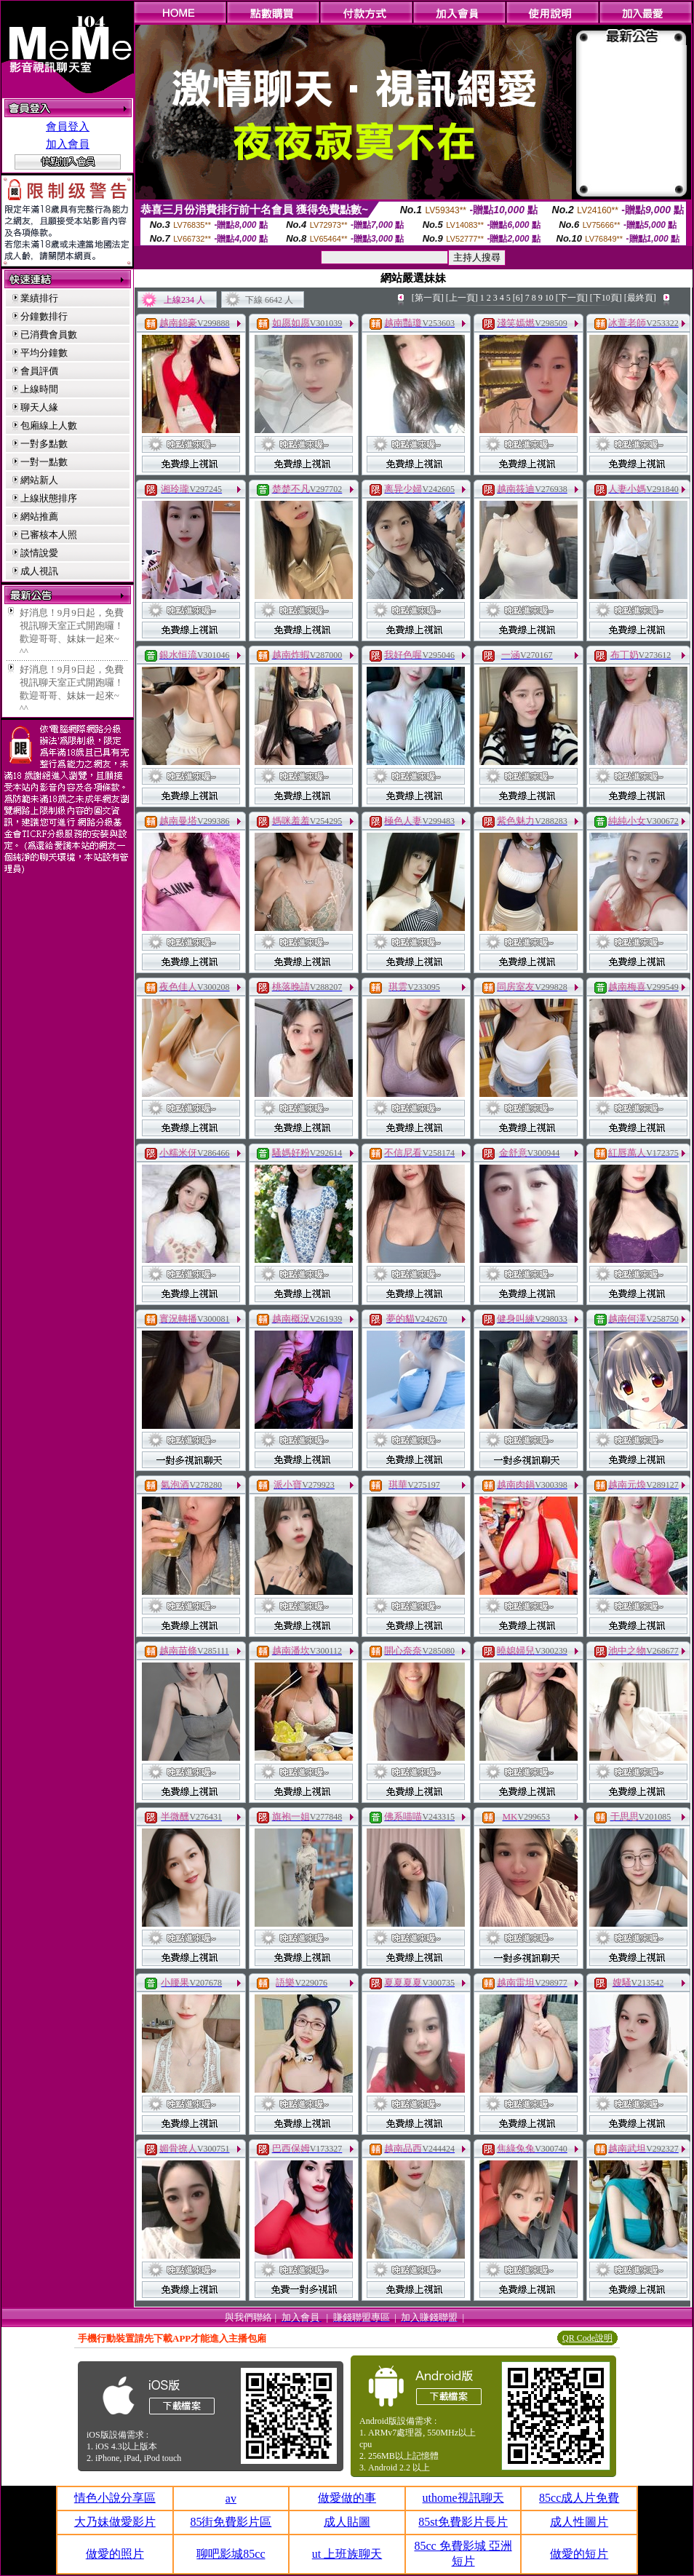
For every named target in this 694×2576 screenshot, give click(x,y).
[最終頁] (640, 298)
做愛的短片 (579, 2554)
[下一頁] (572, 298)
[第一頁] (428, 298)
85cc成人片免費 (579, 2498)
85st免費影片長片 (463, 2522)
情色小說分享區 (115, 2498)
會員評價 (39, 370)
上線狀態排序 (48, 498)
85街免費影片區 (230, 2522)
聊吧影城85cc (230, 2554)
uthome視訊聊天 (463, 2498)
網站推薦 (39, 516)
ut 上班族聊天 (347, 2554)
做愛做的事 (347, 2498)
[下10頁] (606, 298)
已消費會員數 (48, 334)
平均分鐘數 (44, 352)
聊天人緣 (39, 407)
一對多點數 (44, 443)
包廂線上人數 (48, 425)
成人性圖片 (579, 2522)
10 (549, 298)
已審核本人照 (48, 534)
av (231, 2498)
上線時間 (39, 389)
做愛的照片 (115, 2554)
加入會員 (67, 144)
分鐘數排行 (44, 316)
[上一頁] (462, 298)
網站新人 (39, 480)
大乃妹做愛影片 (115, 2522)
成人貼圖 (347, 2522)
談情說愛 (39, 552)
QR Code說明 (587, 2338)
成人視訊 (39, 571)
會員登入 (67, 126)
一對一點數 (44, 461)
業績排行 (39, 298)
